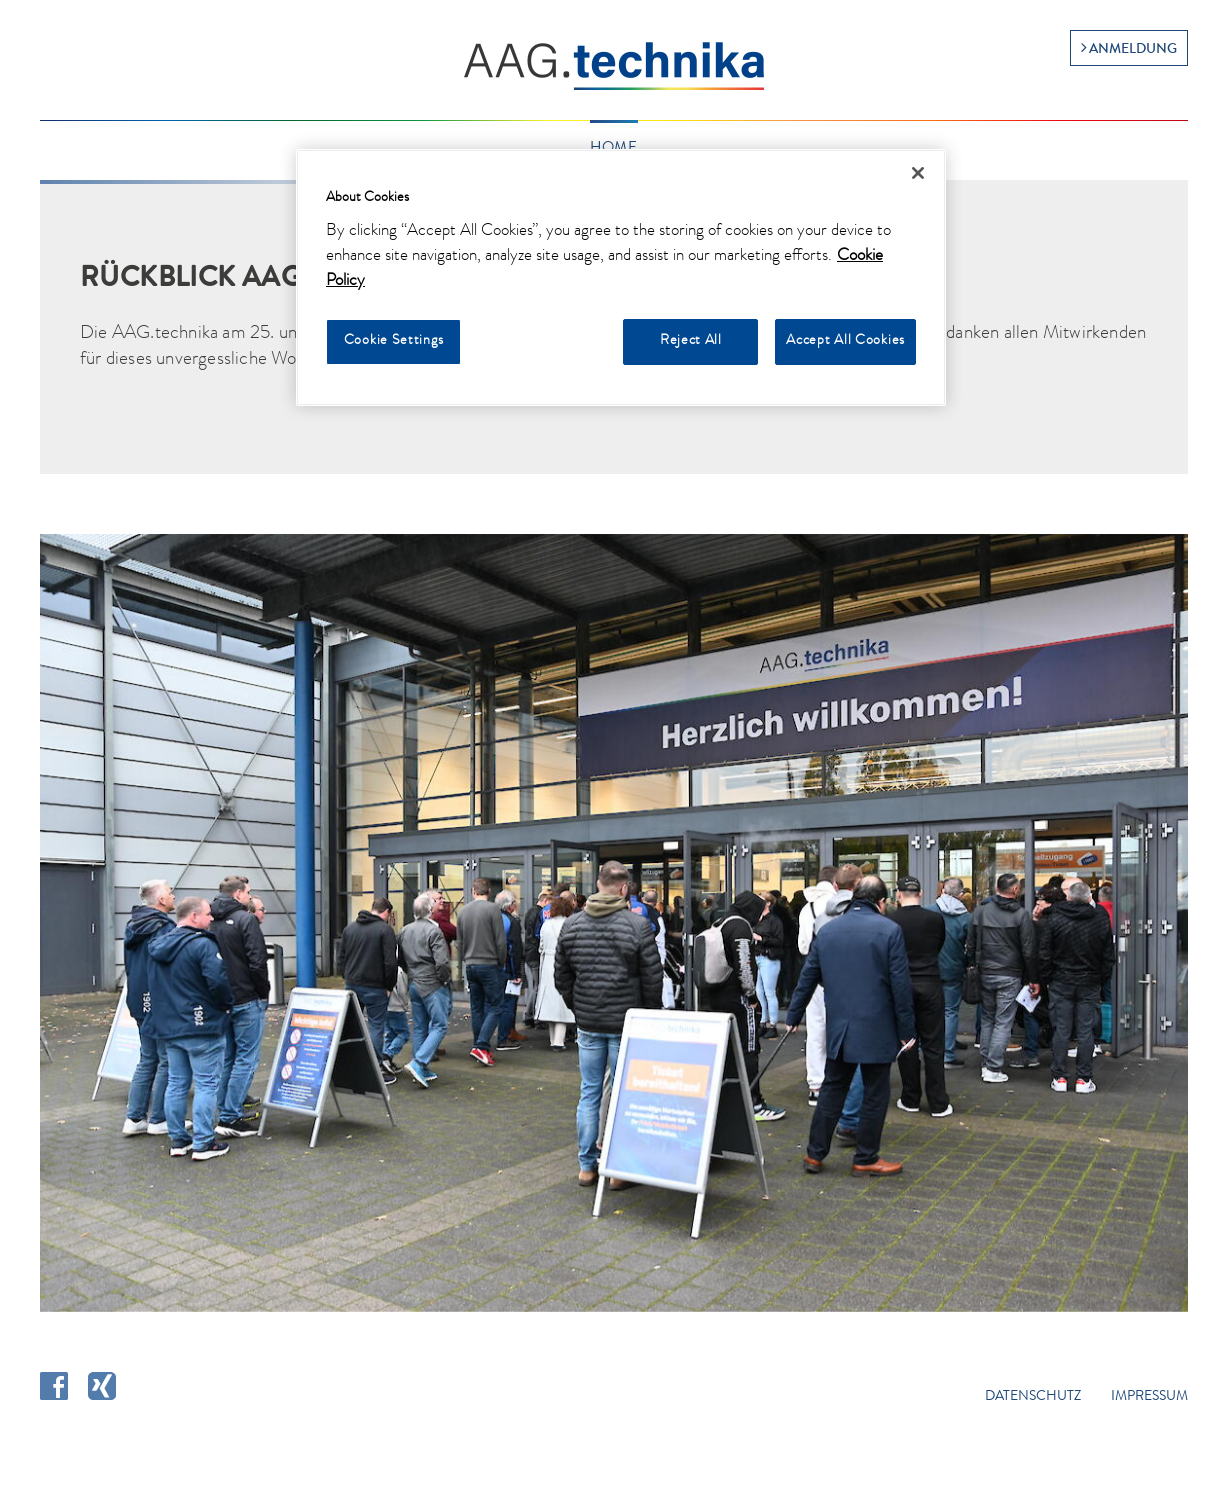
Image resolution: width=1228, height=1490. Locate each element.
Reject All (691, 341)
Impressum (1149, 1397)
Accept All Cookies (845, 341)
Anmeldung (1133, 50)
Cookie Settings (394, 341)
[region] (621, 277)
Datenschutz (1033, 1397)
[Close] (918, 173)
